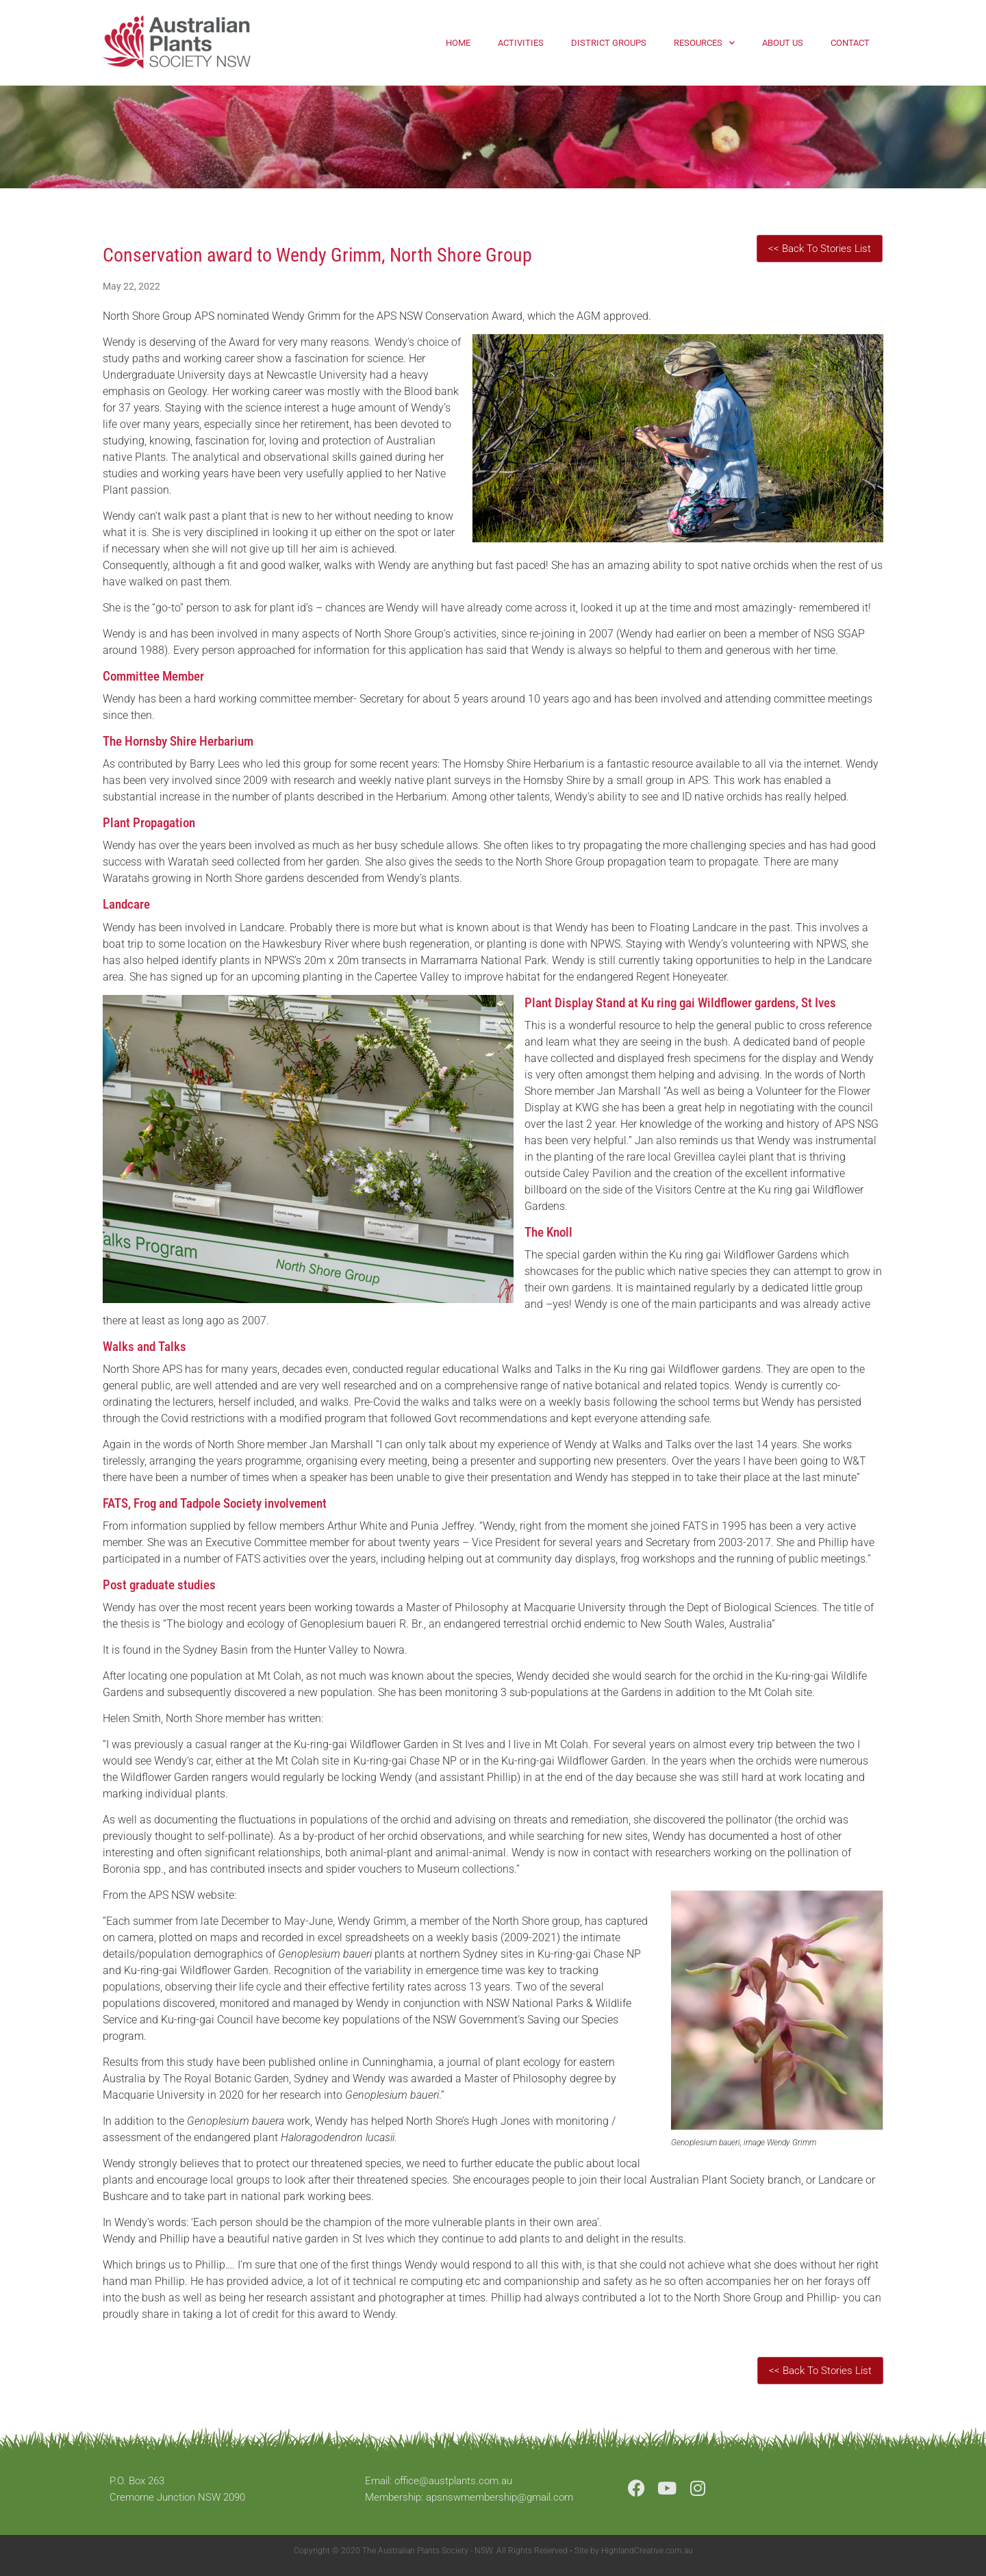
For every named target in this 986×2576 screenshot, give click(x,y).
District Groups (608, 43)
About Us (782, 43)
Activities (521, 43)
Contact (850, 43)
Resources (704, 43)
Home (458, 43)
